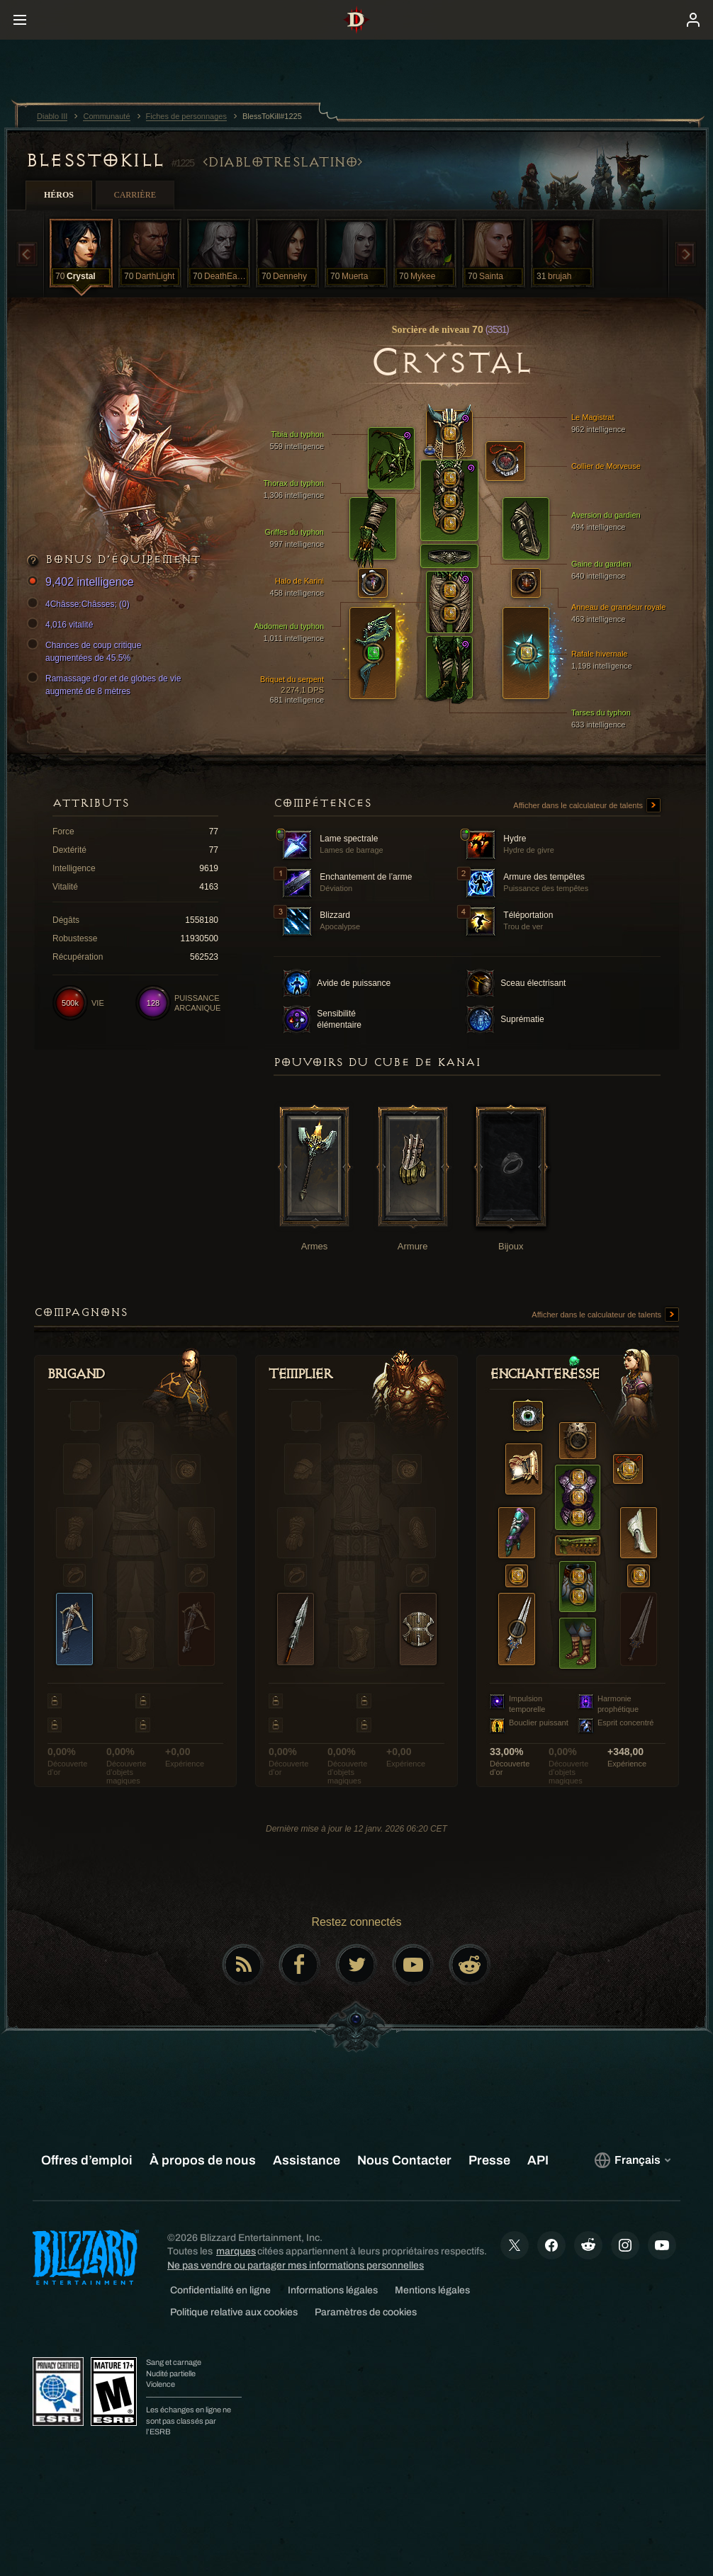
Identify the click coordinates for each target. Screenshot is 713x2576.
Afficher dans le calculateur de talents (587, 806)
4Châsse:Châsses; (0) (80, 604)
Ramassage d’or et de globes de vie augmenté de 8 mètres (106, 684)
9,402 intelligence (82, 582)
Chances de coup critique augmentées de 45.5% (86, 651)
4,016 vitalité (62, 624)
